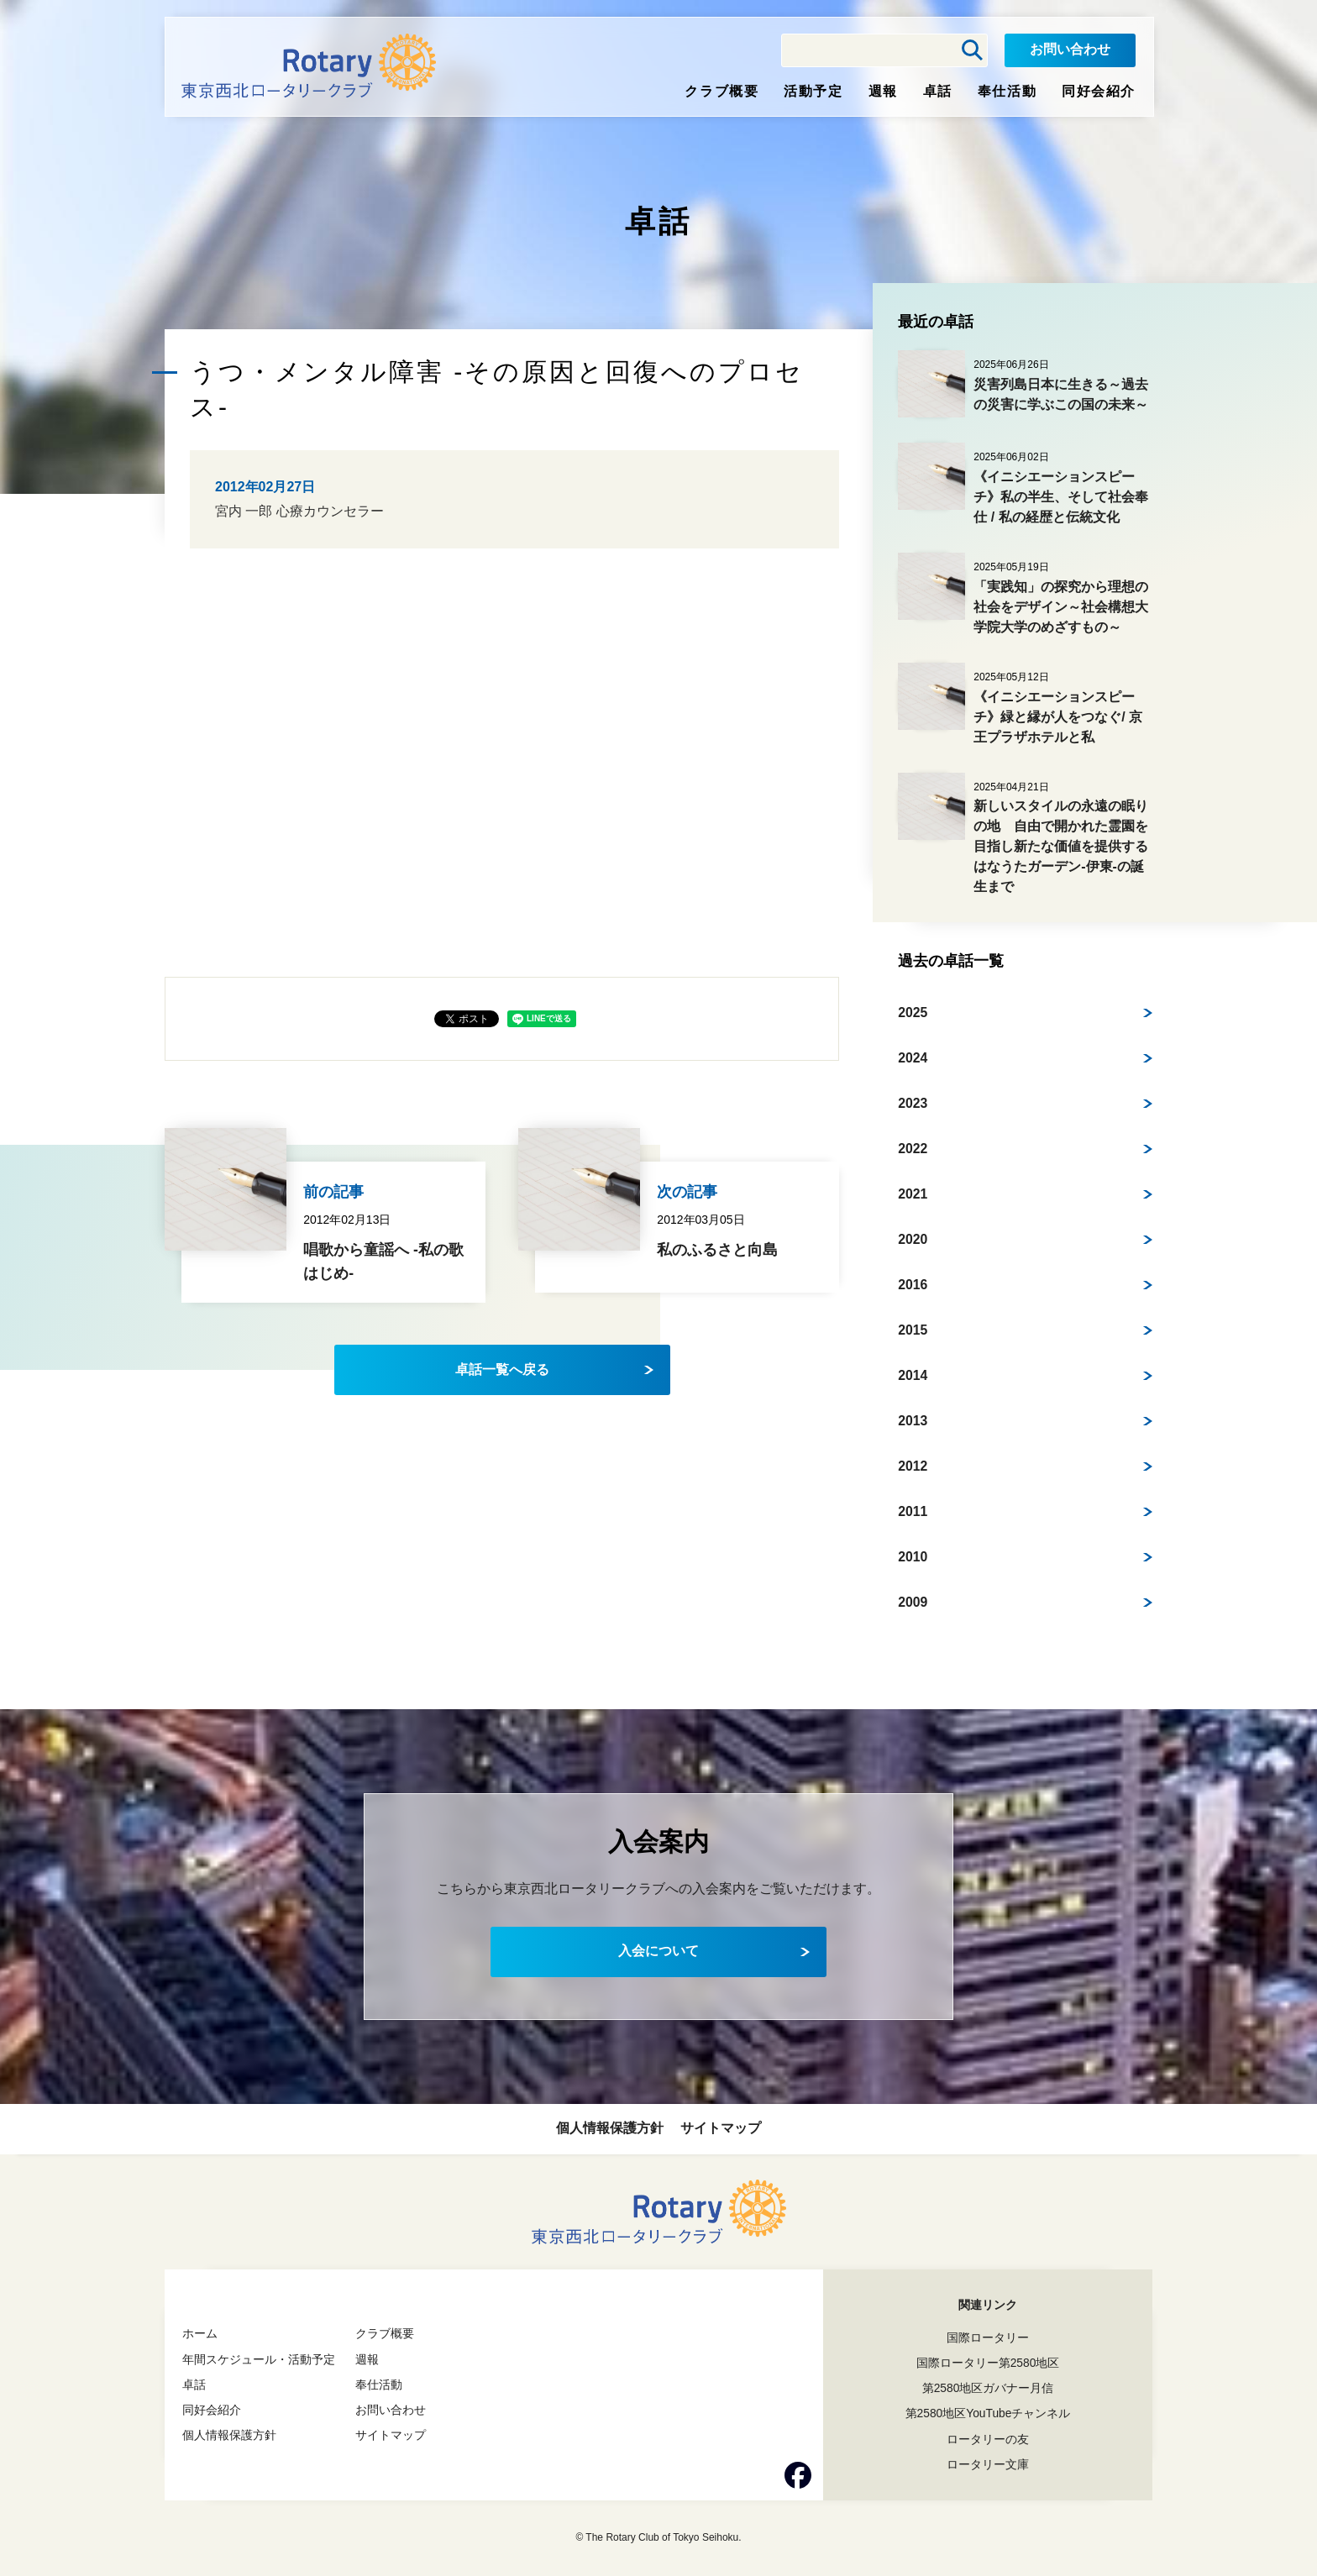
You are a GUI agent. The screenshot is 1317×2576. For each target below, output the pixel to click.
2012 (913, 1465)
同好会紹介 (1099, 91)
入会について (658, 1951)
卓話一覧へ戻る (502, 1369)
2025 (913, 1012)
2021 (913, 1193)
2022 (913, 1148)
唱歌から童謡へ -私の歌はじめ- (383, 1262)
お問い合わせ (1070, 49)
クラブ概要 (721, 91)
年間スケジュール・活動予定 (258, 2359)
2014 (913, 1374)
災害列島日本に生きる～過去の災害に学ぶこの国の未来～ (1060, 394)
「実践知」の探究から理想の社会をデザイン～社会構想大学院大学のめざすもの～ (1060, 607)
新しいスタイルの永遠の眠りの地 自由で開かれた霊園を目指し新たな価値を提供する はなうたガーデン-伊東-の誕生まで (1067, 846)
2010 (913, 1556)
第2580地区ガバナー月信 (987, 2388)
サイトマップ (720, 2128)
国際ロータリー (988, 2337)
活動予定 (813, 91)
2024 (913, 1057)
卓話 (937, 91)
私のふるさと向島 (717, 1249)
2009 (913, 1601)
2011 (913, 1510)
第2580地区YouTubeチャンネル (988, 2413)
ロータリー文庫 (988, 2464)
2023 (913, 1102)
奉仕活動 (1007, 91)
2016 (913, 1284)
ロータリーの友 (988, 2439)
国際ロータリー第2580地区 (987, 2362)
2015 (913, 1329)
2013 (913, 1420)
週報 (883, 91)
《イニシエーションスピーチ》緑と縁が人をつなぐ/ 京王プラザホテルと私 (1057, 717)
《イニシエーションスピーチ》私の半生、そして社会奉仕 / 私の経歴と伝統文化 (1060, 497)
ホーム (200, 2333)
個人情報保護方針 (610, 2128)
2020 (913, 1238)
